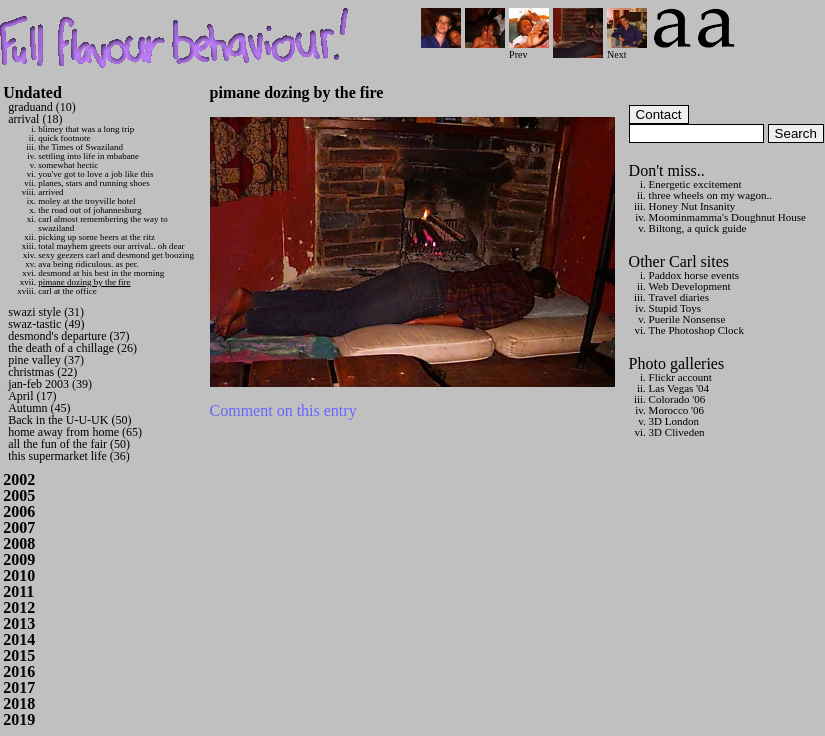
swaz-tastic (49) (46, 324)
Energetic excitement (695, 184)
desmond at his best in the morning (101, 273)
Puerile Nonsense (687, 319)
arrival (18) (35, 119)
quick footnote (64, 138)
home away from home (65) (75, 432)
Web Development (690, 286)
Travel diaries (679, 297)
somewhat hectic (68, 165)
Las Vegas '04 (679, 388)
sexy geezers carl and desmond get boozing (116, 255)
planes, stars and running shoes (94, 183)
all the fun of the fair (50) (69, 444)
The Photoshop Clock (696, 330)
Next (627, 49)
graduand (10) (42, 107)
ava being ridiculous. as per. (88, 264)
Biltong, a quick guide (698, 228)
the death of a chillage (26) (72, 348)
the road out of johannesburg (89, 210)
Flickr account (680, 377)
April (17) (32, 396)
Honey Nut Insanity (692, 206)
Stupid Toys (675, 308)
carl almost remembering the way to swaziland (103, 223)
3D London (674, 421)
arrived (50, 192)
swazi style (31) (46, 312)
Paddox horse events (694, 275)
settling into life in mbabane (88, 156)
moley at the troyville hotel (86, 201)
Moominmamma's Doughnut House (727, 217)
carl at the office (67, 291)
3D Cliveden (677, 432)
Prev (529, 49)
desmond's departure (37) (68, 336)
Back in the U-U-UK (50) (69, 420)
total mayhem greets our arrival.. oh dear (111, 246)
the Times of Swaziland (80, 147)
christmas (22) (42, 372)
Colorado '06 (677, 399)
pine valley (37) (46, 360)
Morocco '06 (676, 410)
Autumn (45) (39, 408)
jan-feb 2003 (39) (50, 384)
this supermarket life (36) (69, 456)
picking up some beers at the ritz (96, 237)
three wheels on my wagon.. (710, 195)
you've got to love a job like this (95, 174)
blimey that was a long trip (86, 129)
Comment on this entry (283, 410)
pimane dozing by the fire (84, 282)
